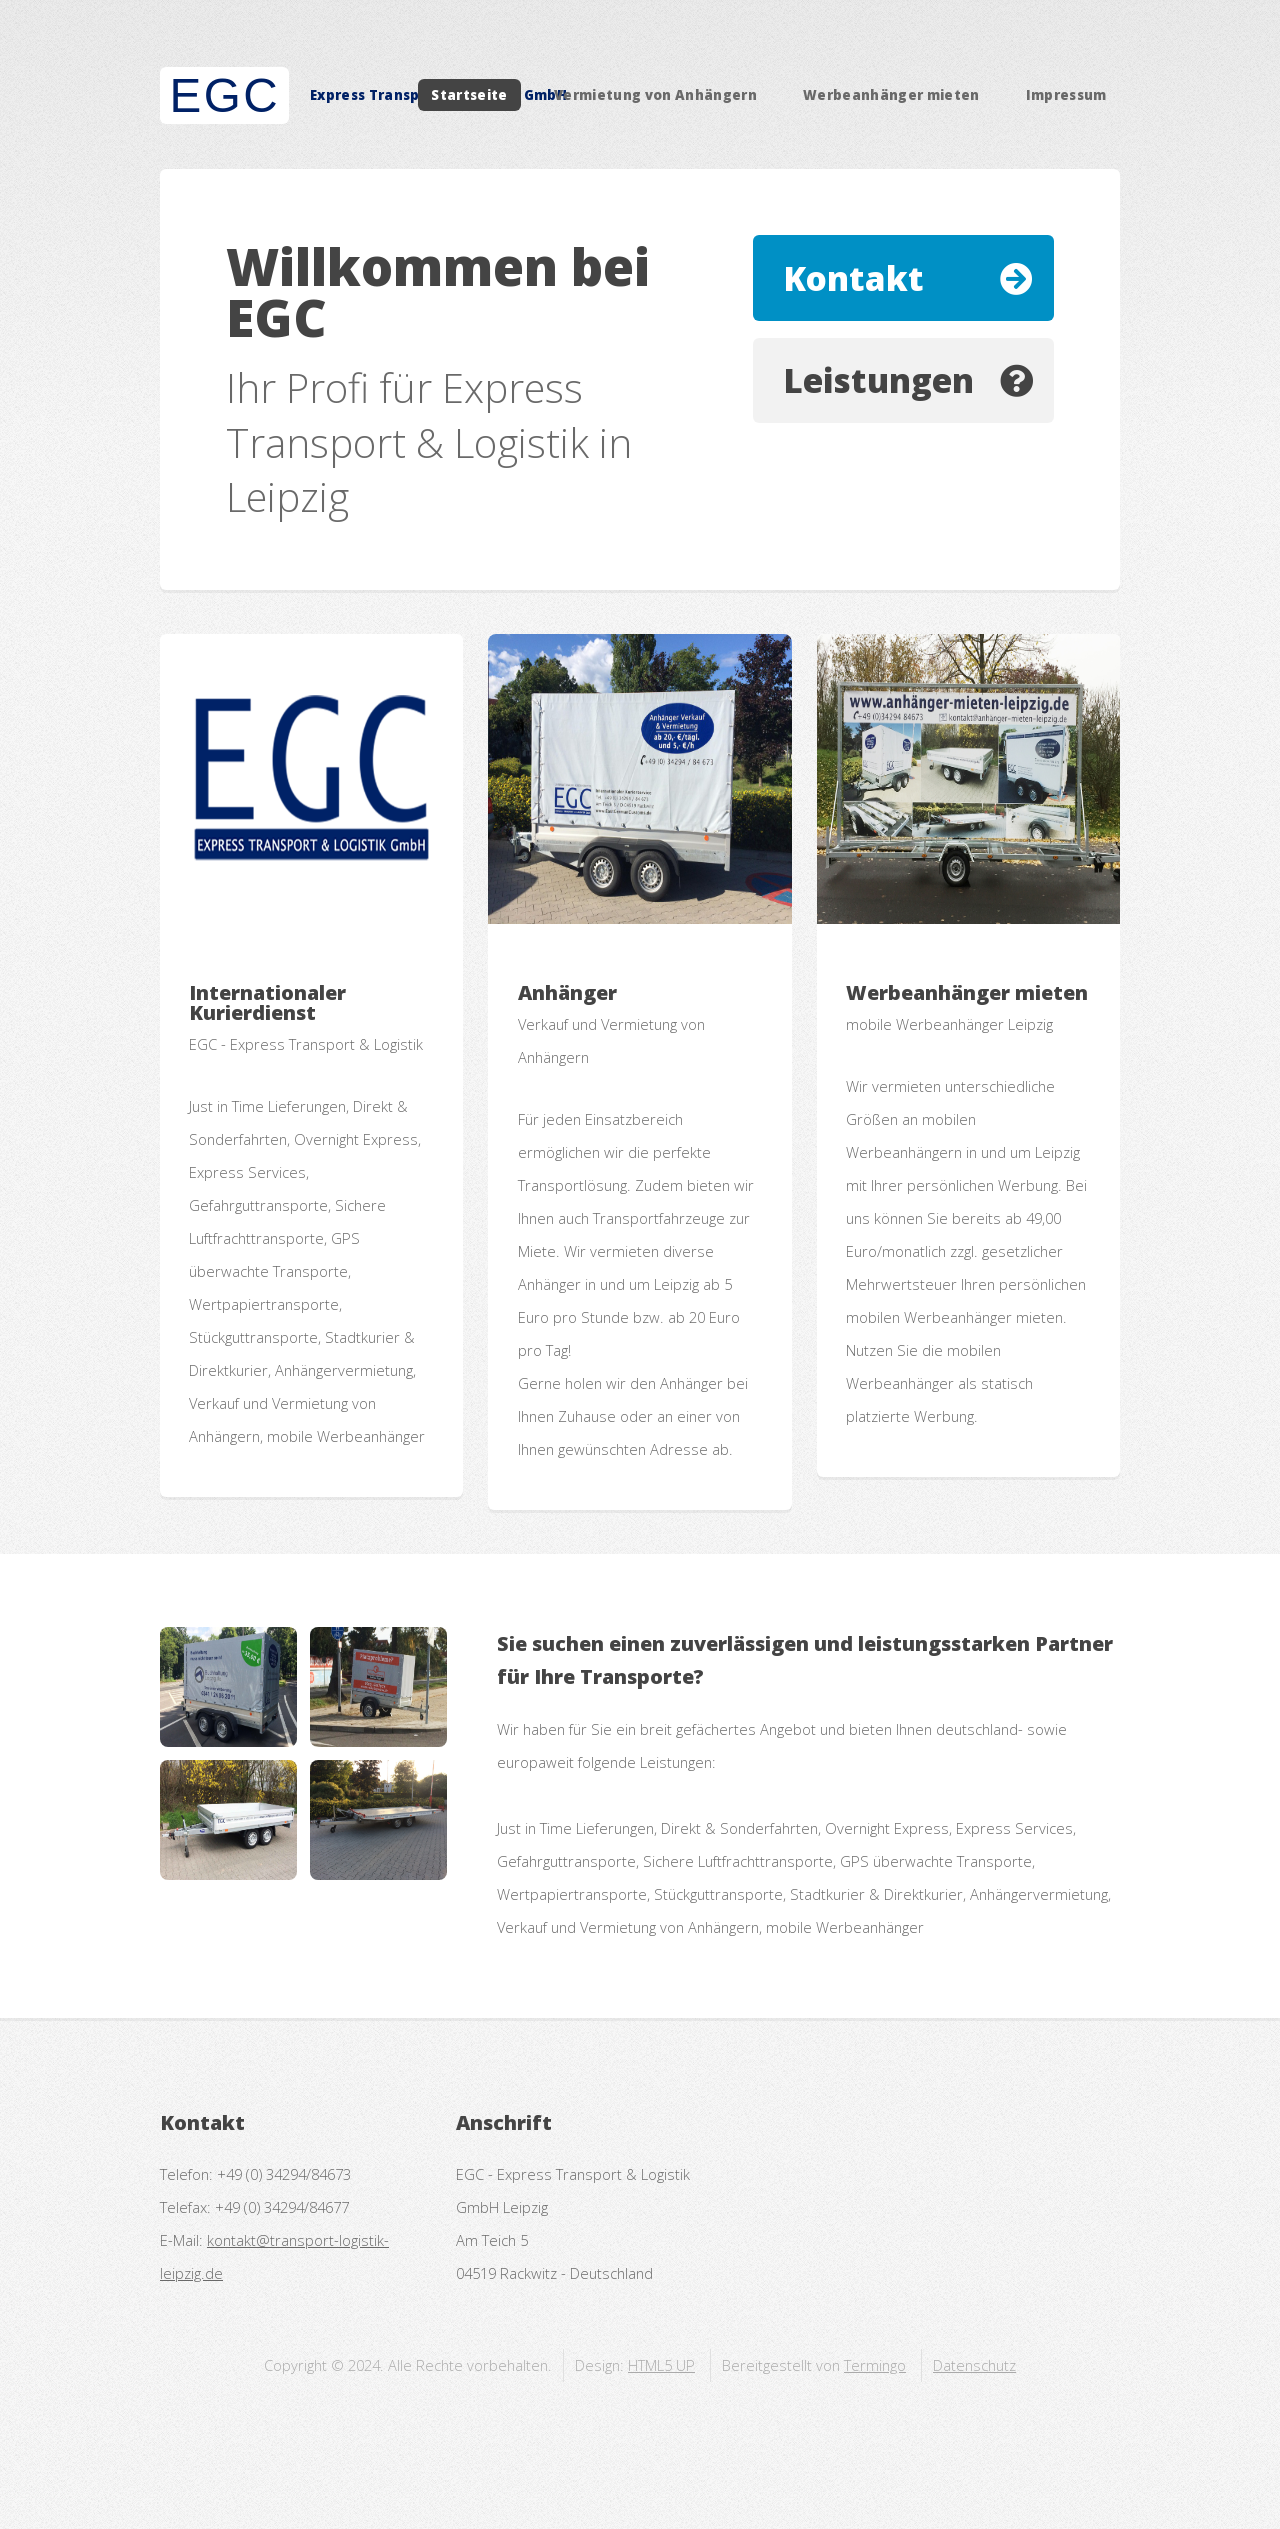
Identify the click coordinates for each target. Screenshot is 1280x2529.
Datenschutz (974, 2365)
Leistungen (878, 380)
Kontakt (853, 278)
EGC (225, 95)
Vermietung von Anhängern (655, 95)
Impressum (1066, 95)
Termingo (875, 2365)
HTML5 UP (661, 2365)
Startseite (469, 95)
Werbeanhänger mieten (891, 95)
